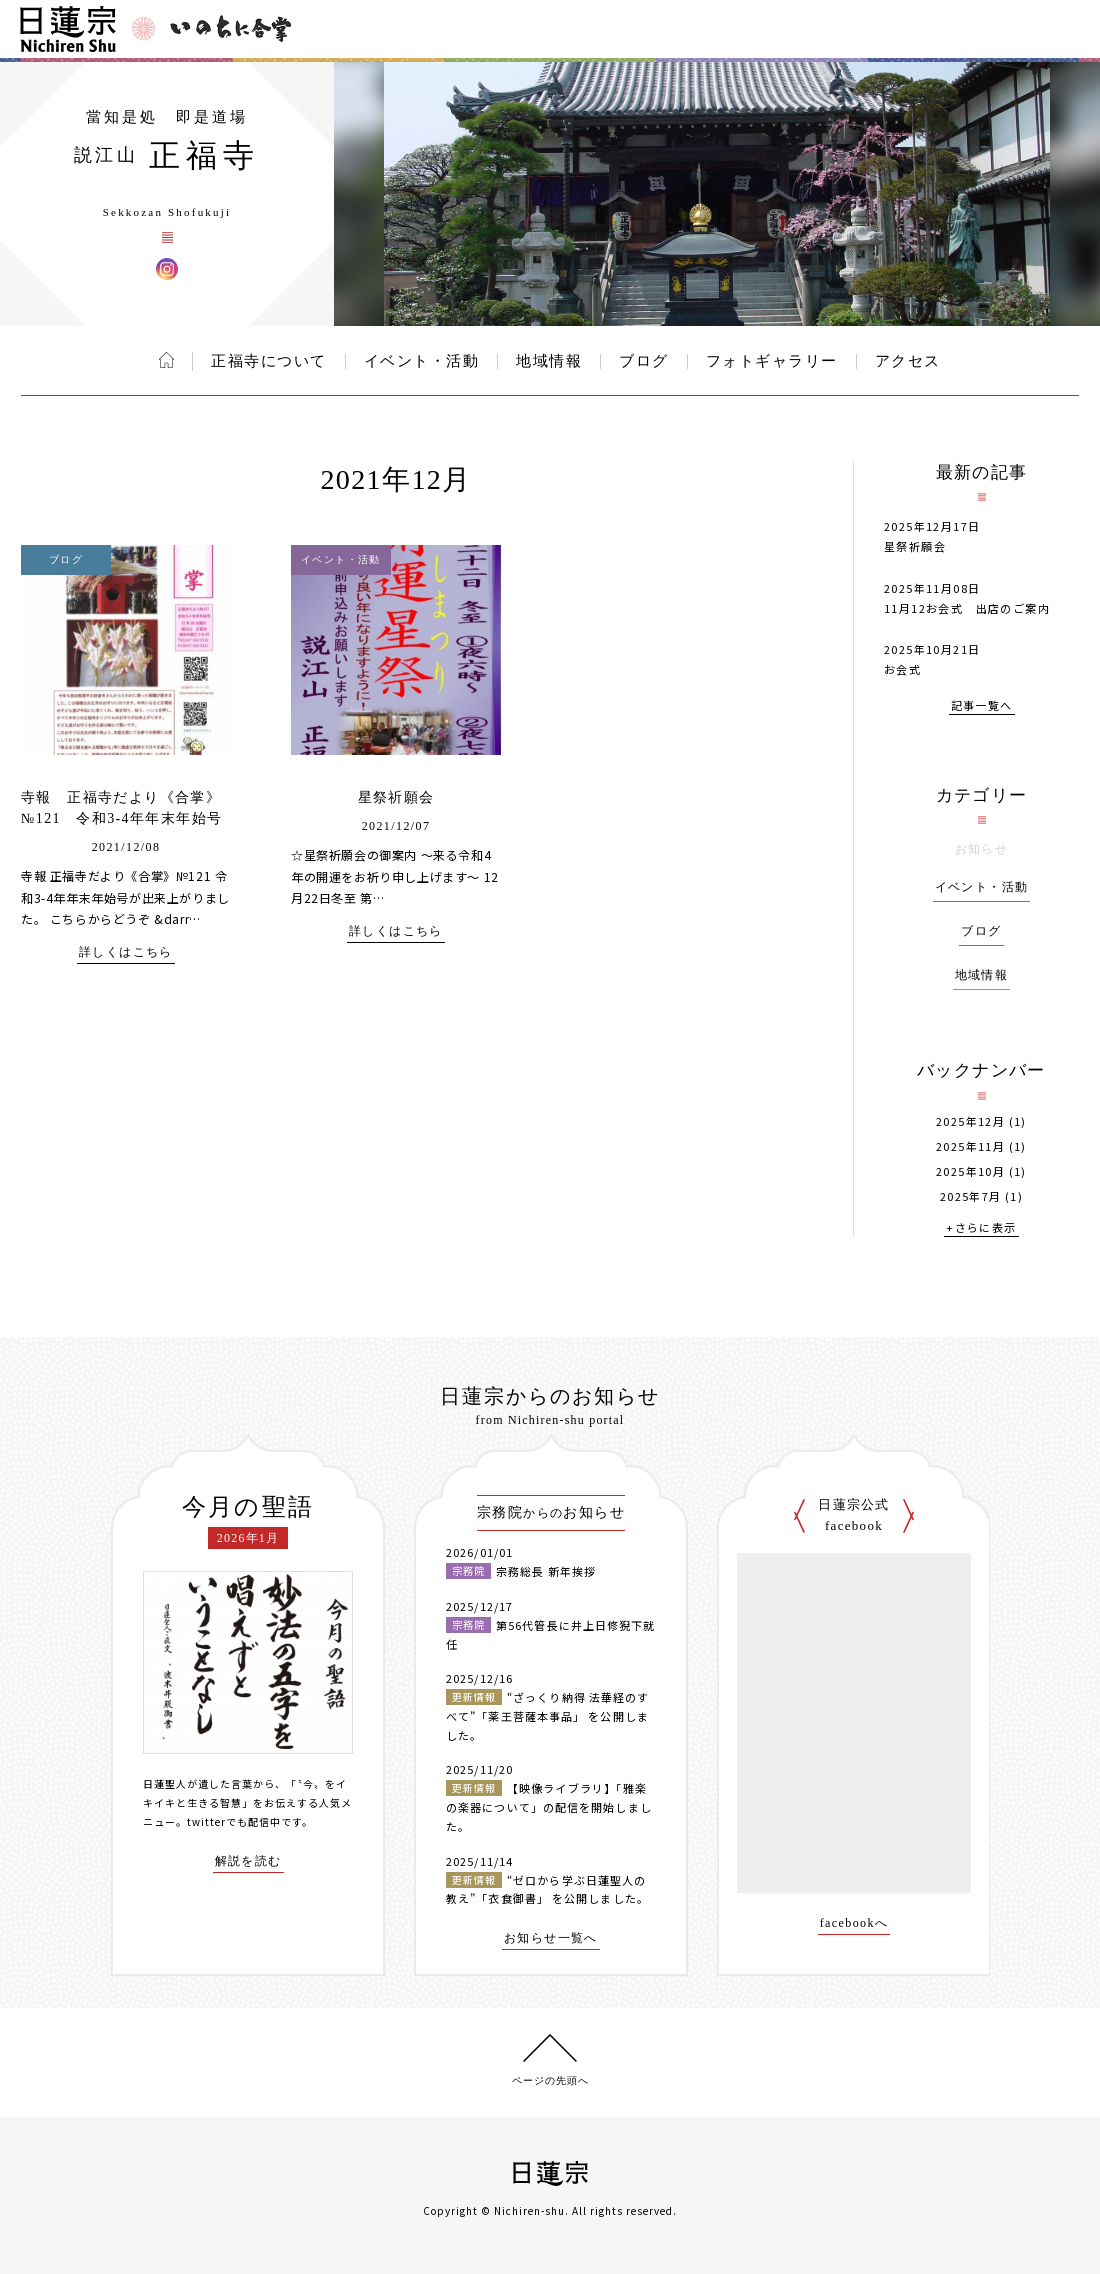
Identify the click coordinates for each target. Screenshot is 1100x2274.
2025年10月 (970, 1171)
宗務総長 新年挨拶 (546, 1571)
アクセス (908, 361)
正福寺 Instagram (167, 269)
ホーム (166, 360)
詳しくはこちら (126, 952)
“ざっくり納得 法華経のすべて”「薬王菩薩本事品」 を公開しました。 (547, 1715)
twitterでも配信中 (234, 1821)
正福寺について (269, 361)
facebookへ (854, 1923)
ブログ (644, 361)
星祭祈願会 (396, 797)
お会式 (902, 669)
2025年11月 (970, 1146)
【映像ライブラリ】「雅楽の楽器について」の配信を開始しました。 (549, 1806)
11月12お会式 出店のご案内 (967, 608)
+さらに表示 (981, 1228)
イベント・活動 (422, 361)
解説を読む (248, 1861)
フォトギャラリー (772, 361)
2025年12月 (970, 1121)
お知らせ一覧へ (551, 1938)
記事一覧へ (982, 706)
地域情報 (549, 361)
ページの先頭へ (550, 2080)
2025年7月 (971, 1196)
